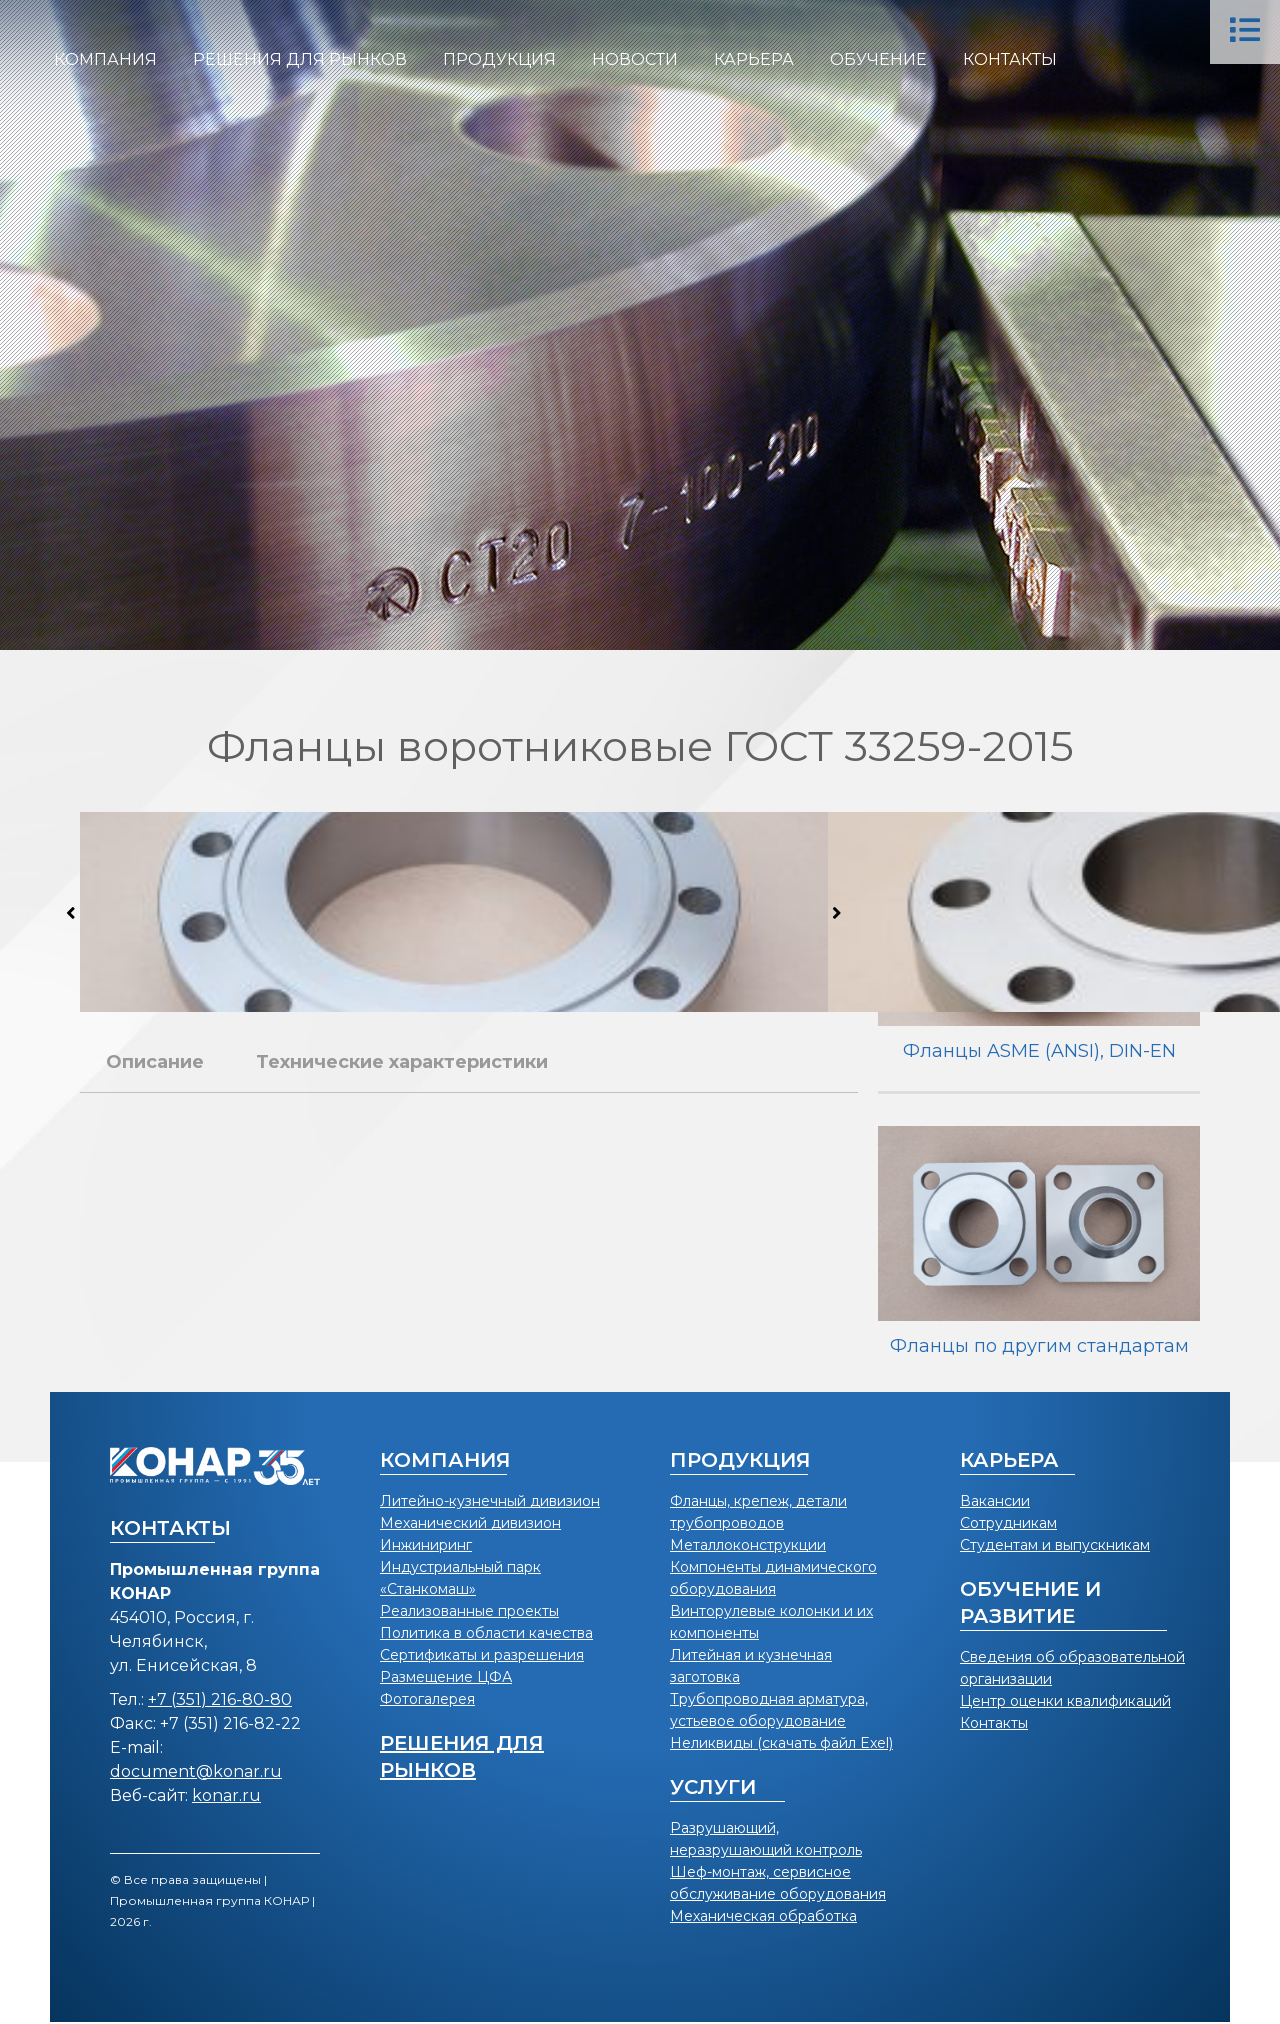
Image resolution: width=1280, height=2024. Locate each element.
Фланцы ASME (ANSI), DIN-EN (1039, 1051)
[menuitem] (105, 60)
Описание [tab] (155, 1062)
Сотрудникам (1008, 1523)
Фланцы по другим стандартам (1039, 1346)
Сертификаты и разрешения (482, 1655)
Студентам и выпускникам (1055, 1545)
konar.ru (226, 1795)
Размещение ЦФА (446, 1677)
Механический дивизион (470, 1523)
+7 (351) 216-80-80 (220, 1699)
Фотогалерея (427, 1699)
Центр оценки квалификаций (1065, 1701)
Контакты (994, 1723)
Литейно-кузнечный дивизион (490, 1501)
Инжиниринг (426, 1545)
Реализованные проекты (469, 1611)
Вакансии (995, 1501)
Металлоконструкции (748, 1545)
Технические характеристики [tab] (402, 1062)
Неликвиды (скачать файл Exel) (781, 1743)
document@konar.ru (196, 1771)
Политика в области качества (486, 1633)
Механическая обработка (763, 1916)
